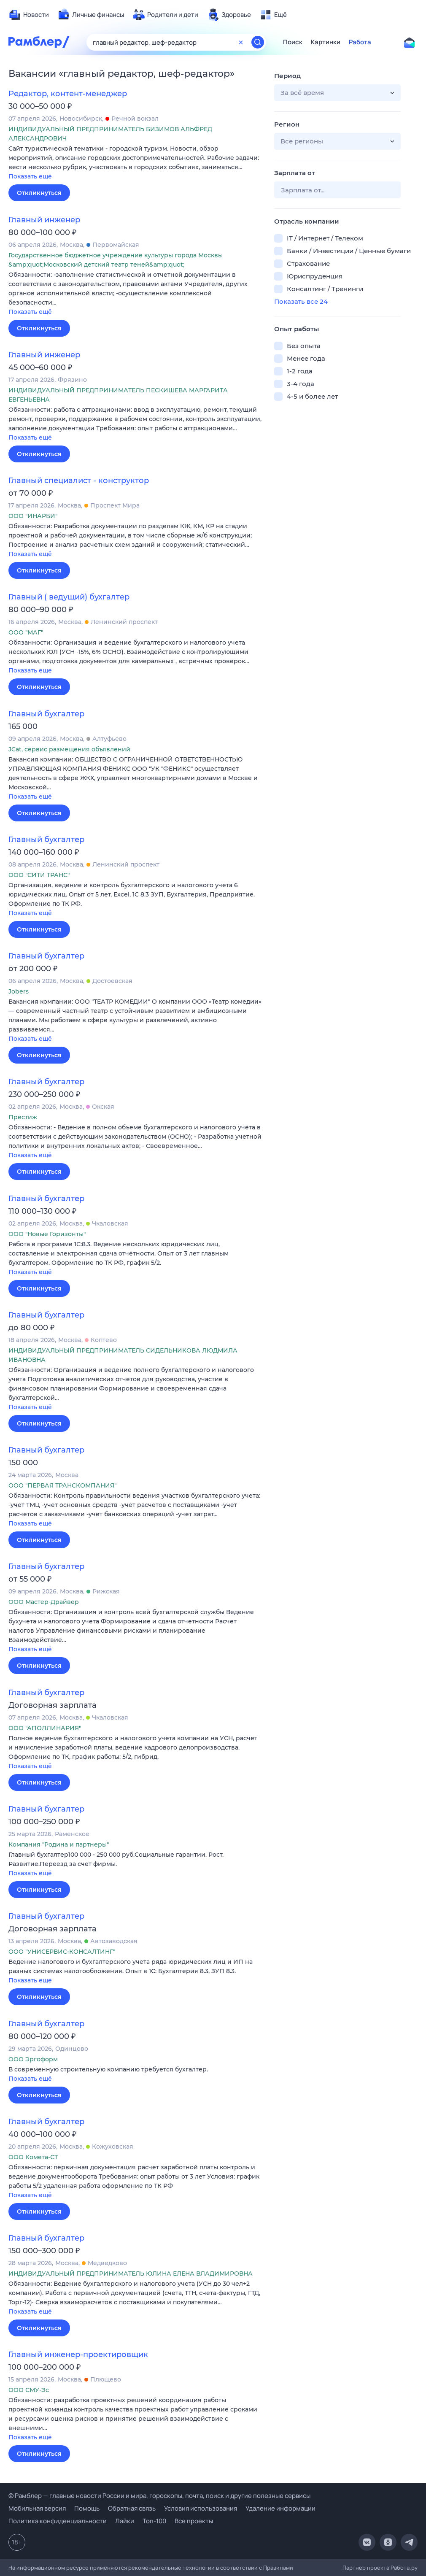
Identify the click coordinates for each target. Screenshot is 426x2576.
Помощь (87, 2508)
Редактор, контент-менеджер (67, 93)
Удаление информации (280, 2508)
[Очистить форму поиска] (240, 42)
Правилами (278, 2567)
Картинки (325, 42)
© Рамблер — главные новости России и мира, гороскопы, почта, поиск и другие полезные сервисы (159, 2495)
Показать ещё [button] (30, 176)
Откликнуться (39, 193)
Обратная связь (132, 2508)
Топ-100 (154, 2521)
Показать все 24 (301, 301)
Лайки (124, 2521)
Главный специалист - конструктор (78, 480)
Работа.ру (404, 2567)
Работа (360, 42)
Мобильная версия (37, 2508)
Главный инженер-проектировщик (78, 2354)
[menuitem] (28, 14)
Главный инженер (44, 219)
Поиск (292, 42)
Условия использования (200, 2508)
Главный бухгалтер (46, 713)
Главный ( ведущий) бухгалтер (68, 597)
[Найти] (257, 42)
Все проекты (194, 2521)
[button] (135, 163)
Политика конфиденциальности (57, 2521)
